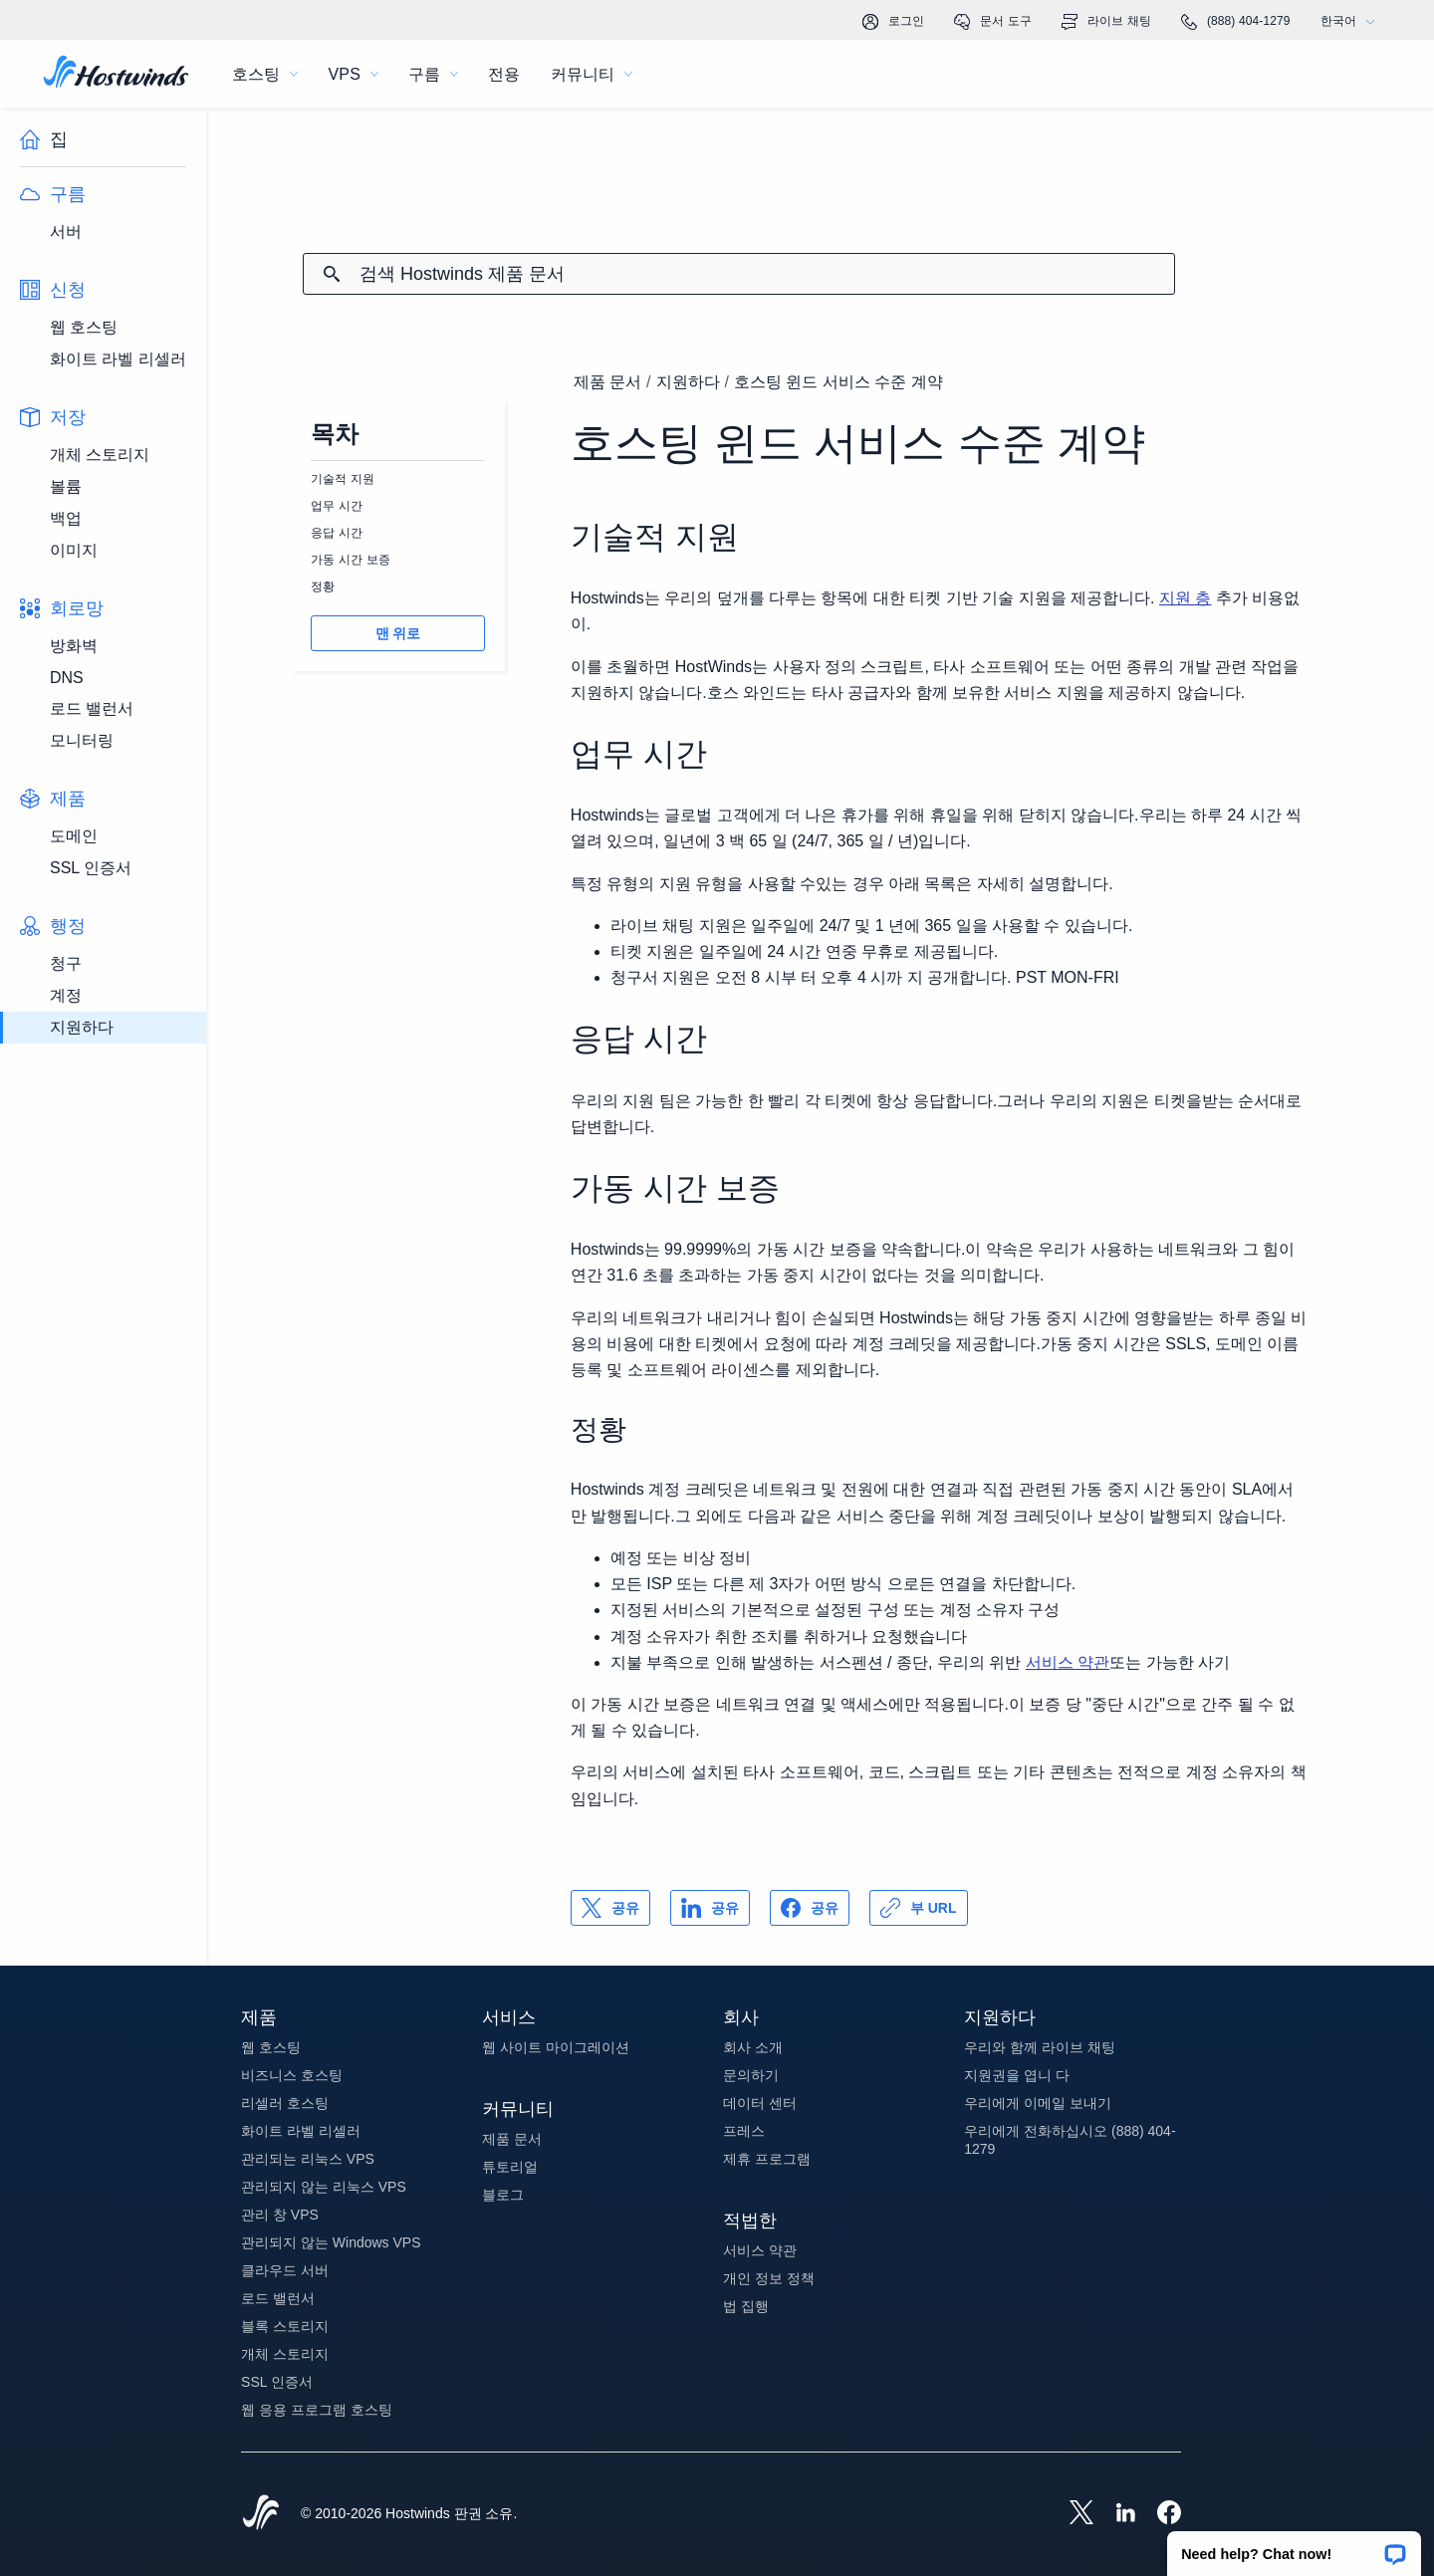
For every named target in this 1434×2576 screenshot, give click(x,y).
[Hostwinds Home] (261, 2514)
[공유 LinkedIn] (710, 1908)
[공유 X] (610, 1908)
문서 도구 (993, 22)
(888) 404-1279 (1236, 22)
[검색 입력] (766, 274)
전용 (504, 74)
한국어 (1352, 21)
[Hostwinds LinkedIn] (1115, 2514)
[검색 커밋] (331, 274)
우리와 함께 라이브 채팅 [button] (1039, 2047)
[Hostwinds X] (1071, 2514)
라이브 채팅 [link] (1106, 22)
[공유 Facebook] (809, 1908)
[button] (1294, 2547)
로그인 (893, 22)
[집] (116, 74)
